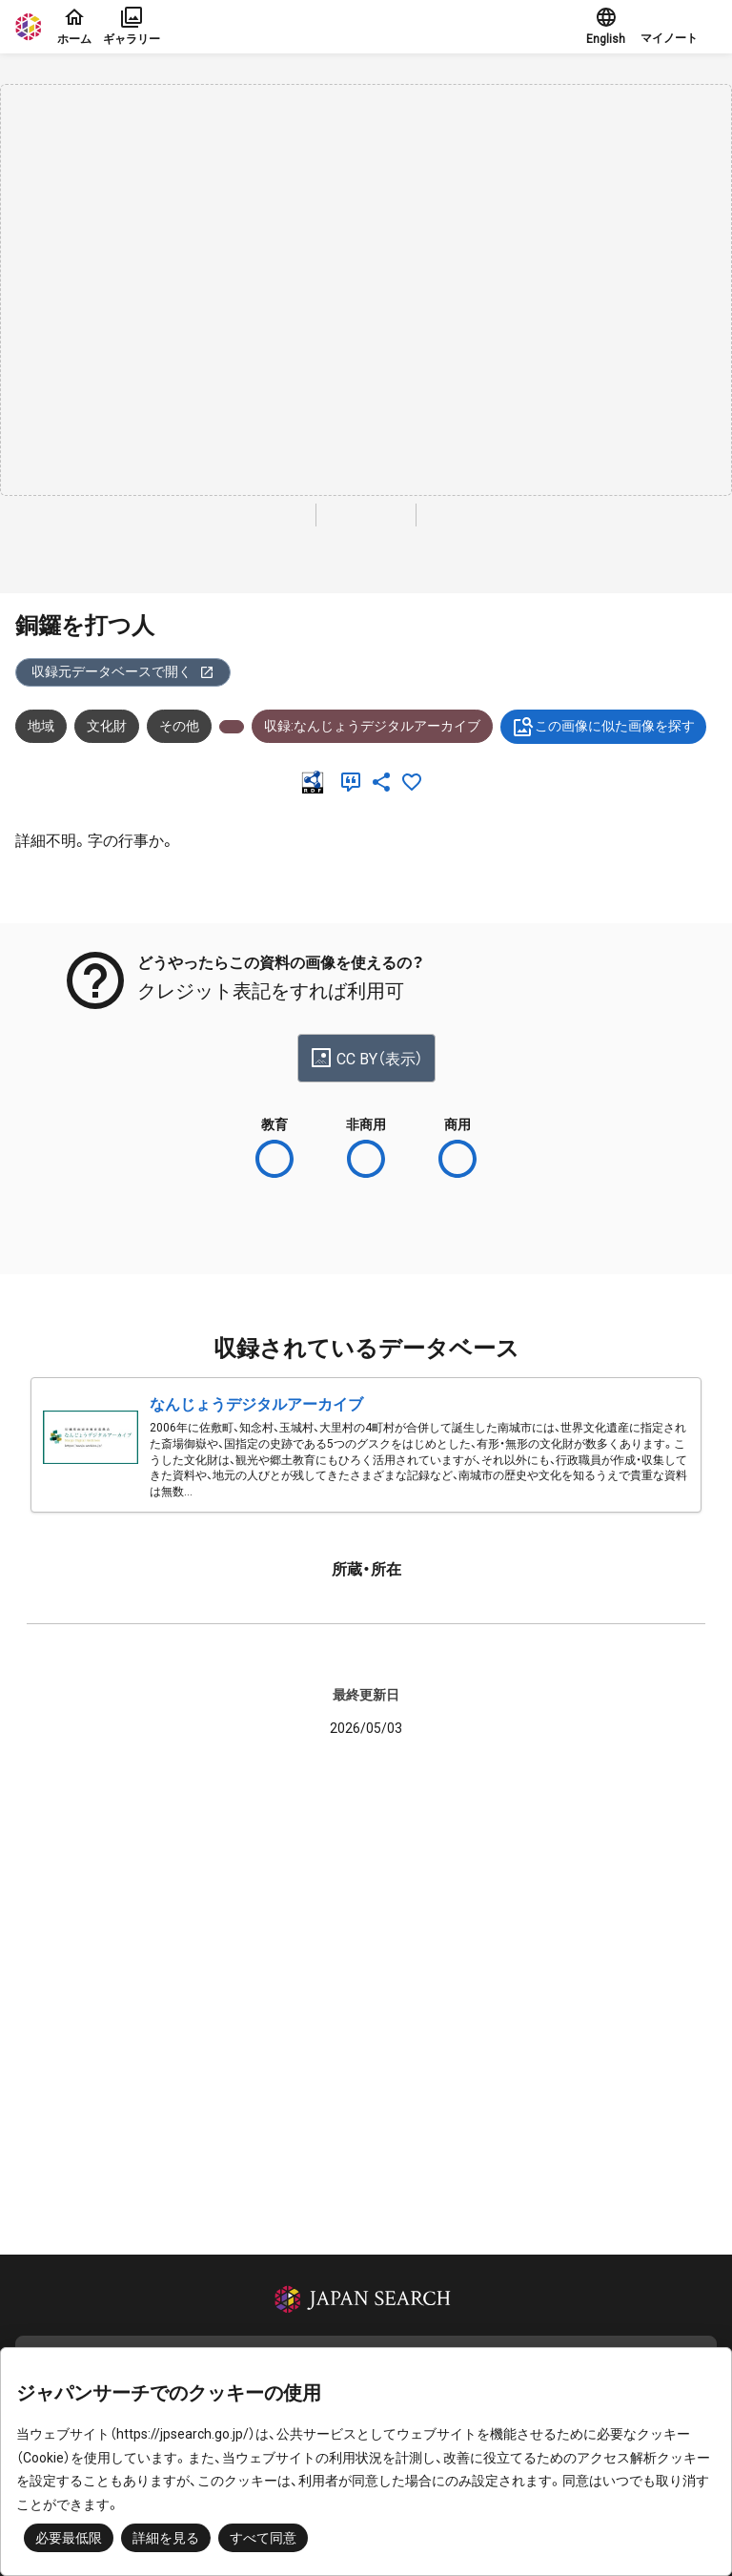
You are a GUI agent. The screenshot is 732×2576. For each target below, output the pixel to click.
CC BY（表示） (366, 1057)
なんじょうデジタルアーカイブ (256, 1404)
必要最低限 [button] (68, 2537)
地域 (41, 725)
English (605, 26)
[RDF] (316, 782)
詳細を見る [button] (165, 2537)
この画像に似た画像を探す (603, 726)
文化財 (107, 725)
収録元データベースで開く (122, 672)
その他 (179, 725)
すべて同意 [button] (263, 2537)
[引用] (354, 782)
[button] (678, 27)
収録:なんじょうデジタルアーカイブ (372, 725)
